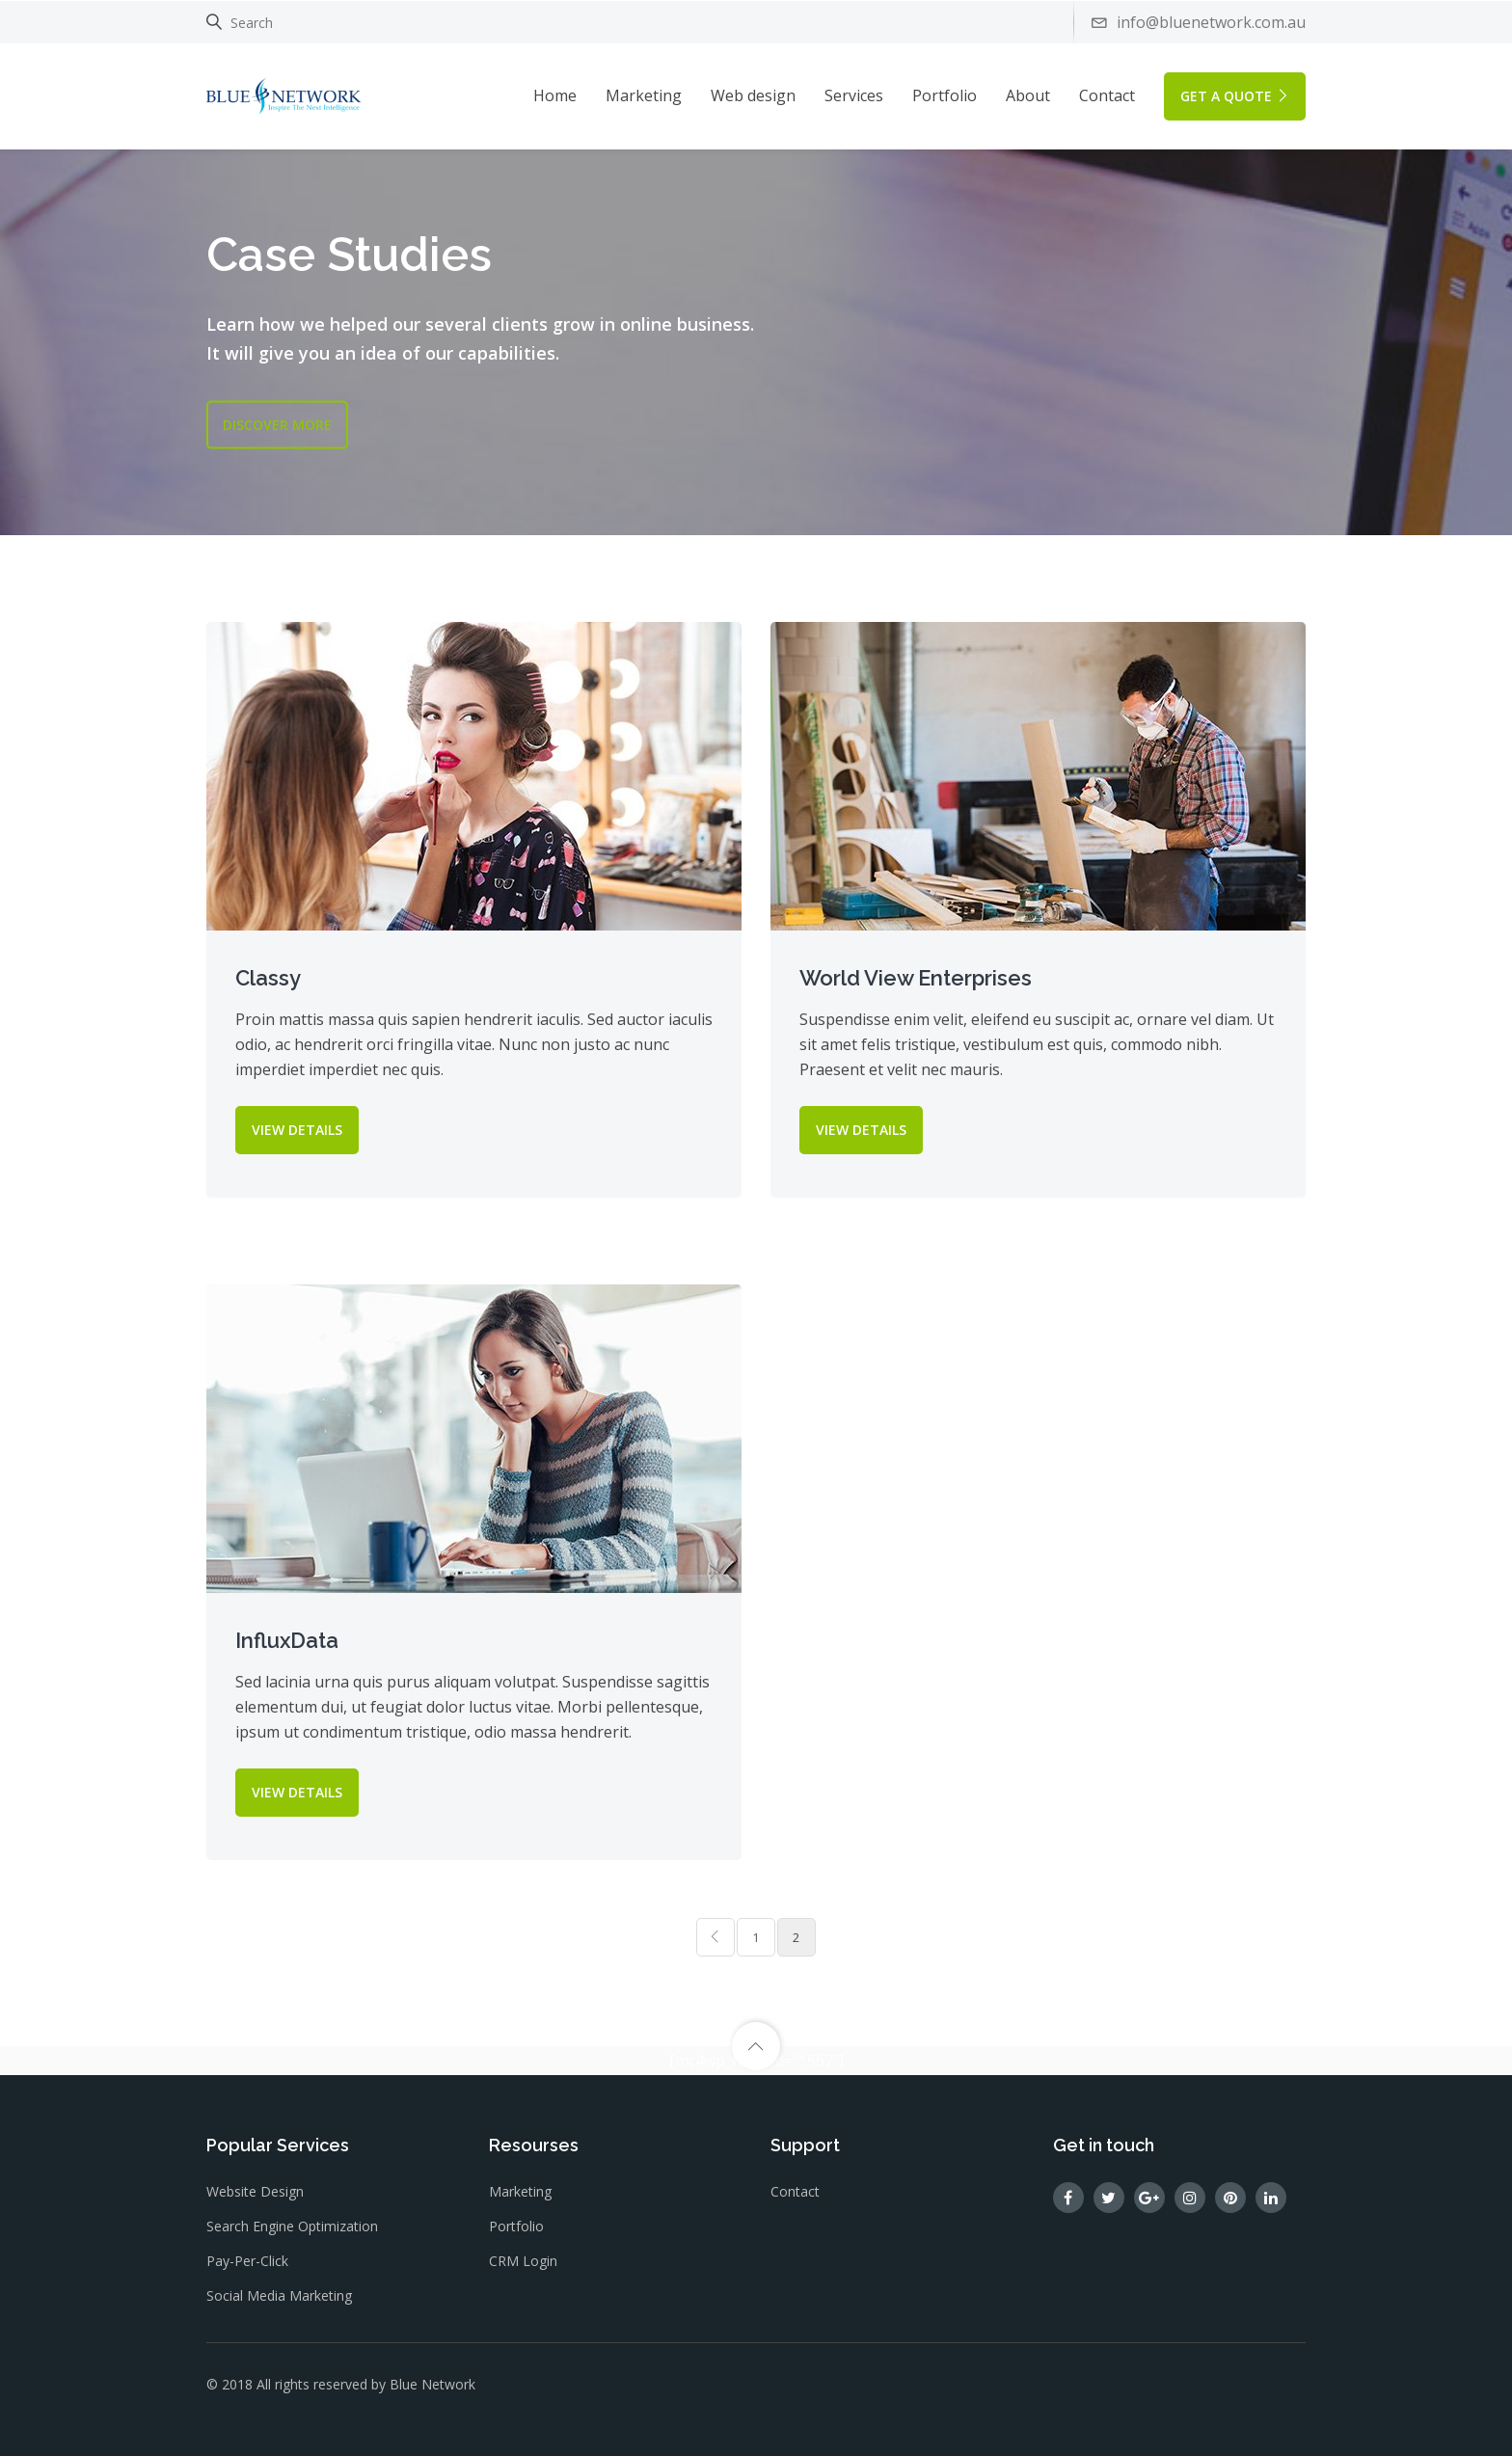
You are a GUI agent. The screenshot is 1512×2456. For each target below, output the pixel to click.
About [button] (1028, 95)
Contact (1107, 95)
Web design (753, 95)
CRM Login (523, 2261)
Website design (255, 2191)
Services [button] (853, 95)
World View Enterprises (915, 977)
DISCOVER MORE (277, 424)
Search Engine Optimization (292, 2226)
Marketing (644, 95)
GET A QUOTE (1234, 96)
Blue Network (432, 2384)
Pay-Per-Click (247, 2261)
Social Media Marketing (279, 2295)
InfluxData (286, 1640)
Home (555, 95)
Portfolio (944, 95)
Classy (268, 977)
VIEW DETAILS (297, 1129)
